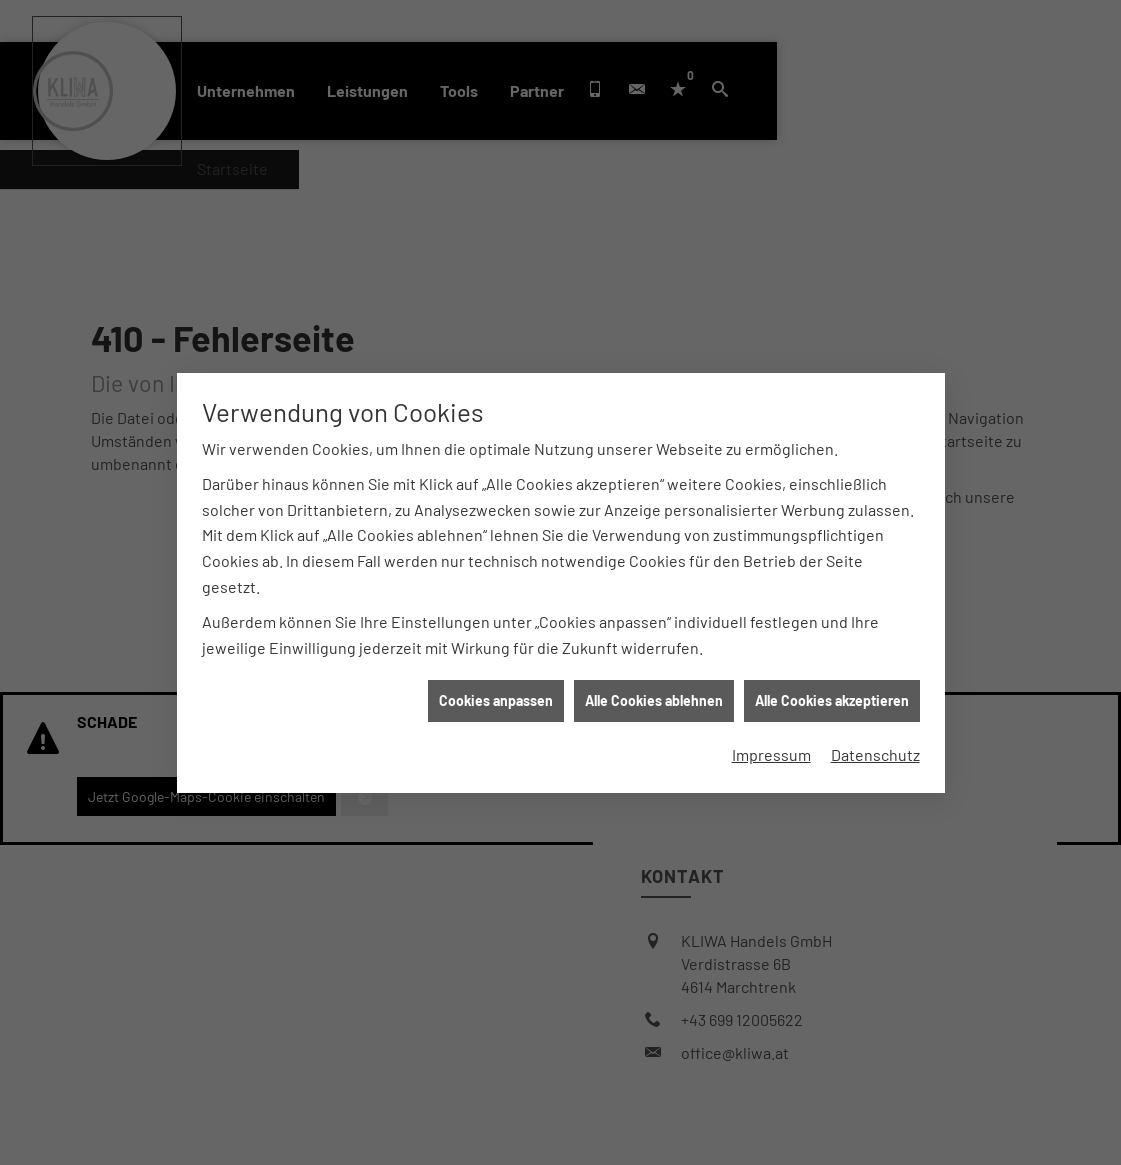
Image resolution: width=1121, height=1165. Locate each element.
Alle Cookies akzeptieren (832, 695)
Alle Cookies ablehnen (654, 695)
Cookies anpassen (496, 695)
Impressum (771, 748)
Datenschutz (875, 748)
